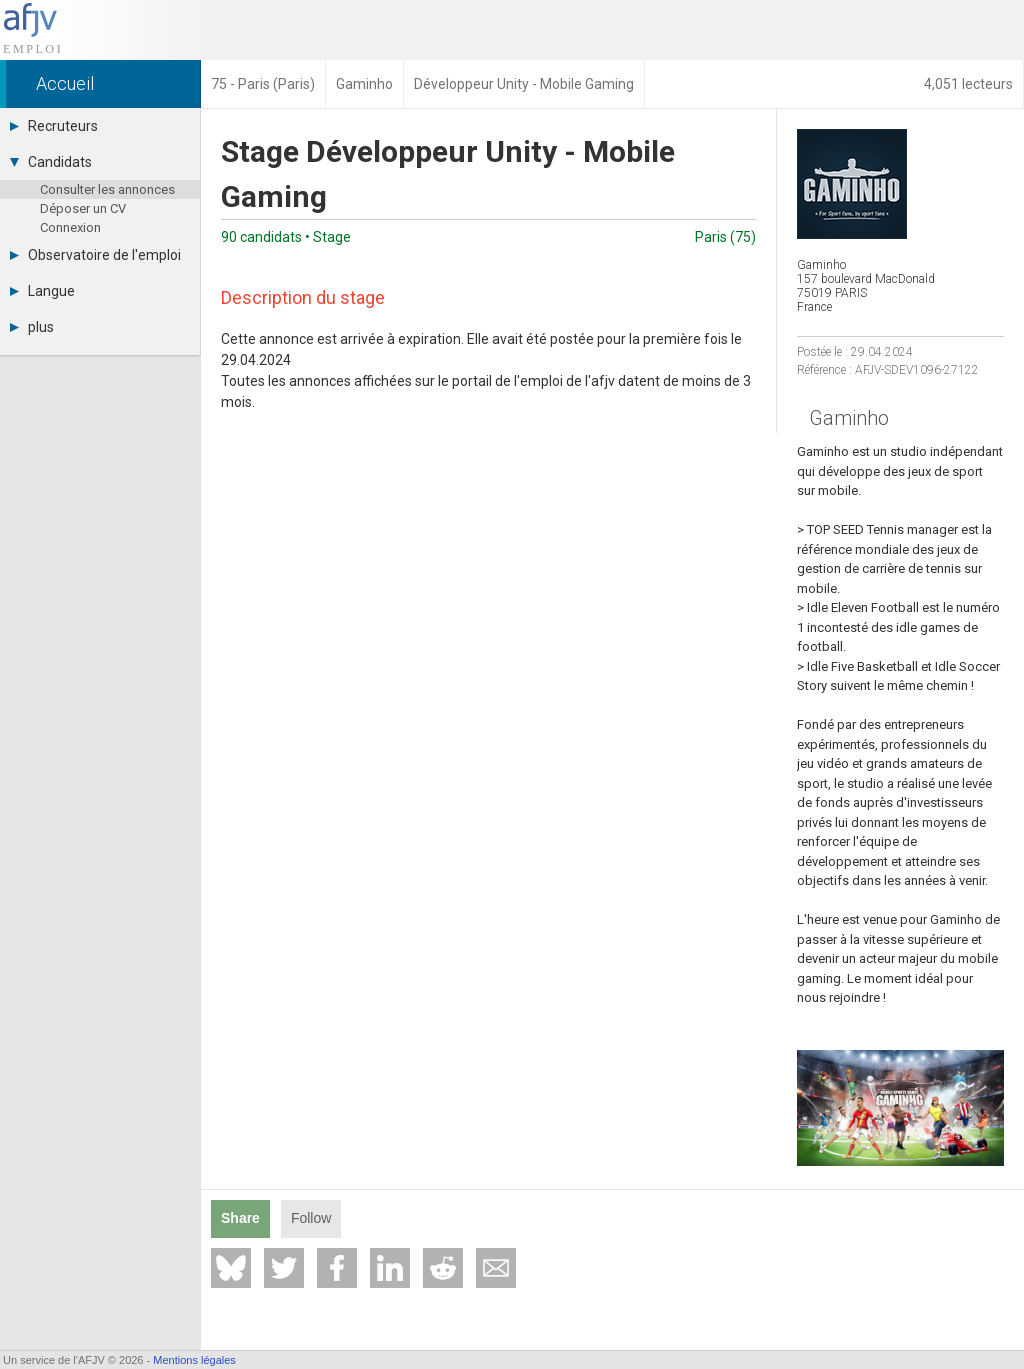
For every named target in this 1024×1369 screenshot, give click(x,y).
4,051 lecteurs (968, 84)
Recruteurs (54, 126)
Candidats (51, 162)
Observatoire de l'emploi (95, 255)
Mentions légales (194, 1360)
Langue (42, 291)
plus (32, 327)
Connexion (70, 227)
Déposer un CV (83, 208)
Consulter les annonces (107, 189)
